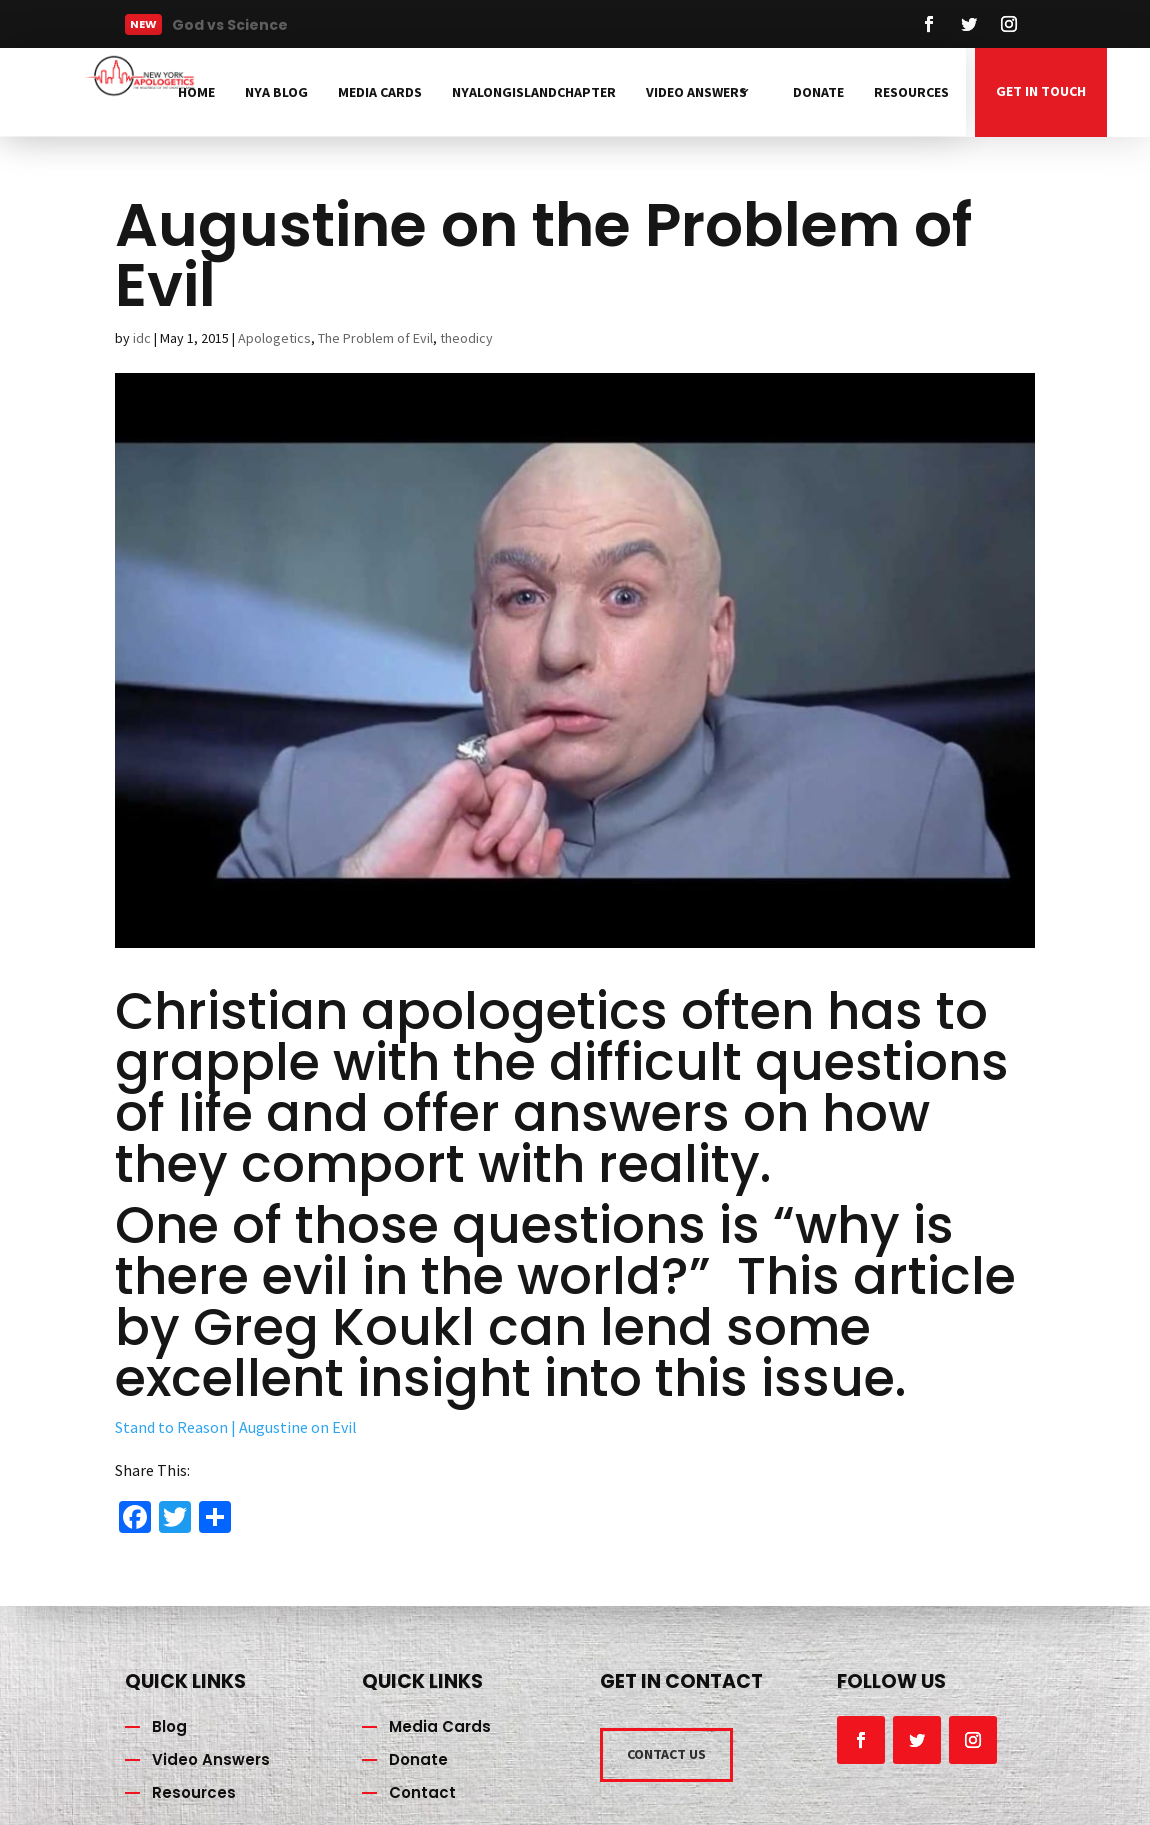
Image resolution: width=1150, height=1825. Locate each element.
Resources (911, 92)
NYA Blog (276, 92)
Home (196, 92)
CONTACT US (666, 1754)
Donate (818, 92)
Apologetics (274, 338)
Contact (422, 1792)
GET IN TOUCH (1041, 91)
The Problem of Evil (375, 338)
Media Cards (380, 92)
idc (142, 338)
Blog (169, 1726)
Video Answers (696, 92)
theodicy (466, 338)
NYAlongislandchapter (534, 92)
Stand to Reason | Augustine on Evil (236, 1427)
